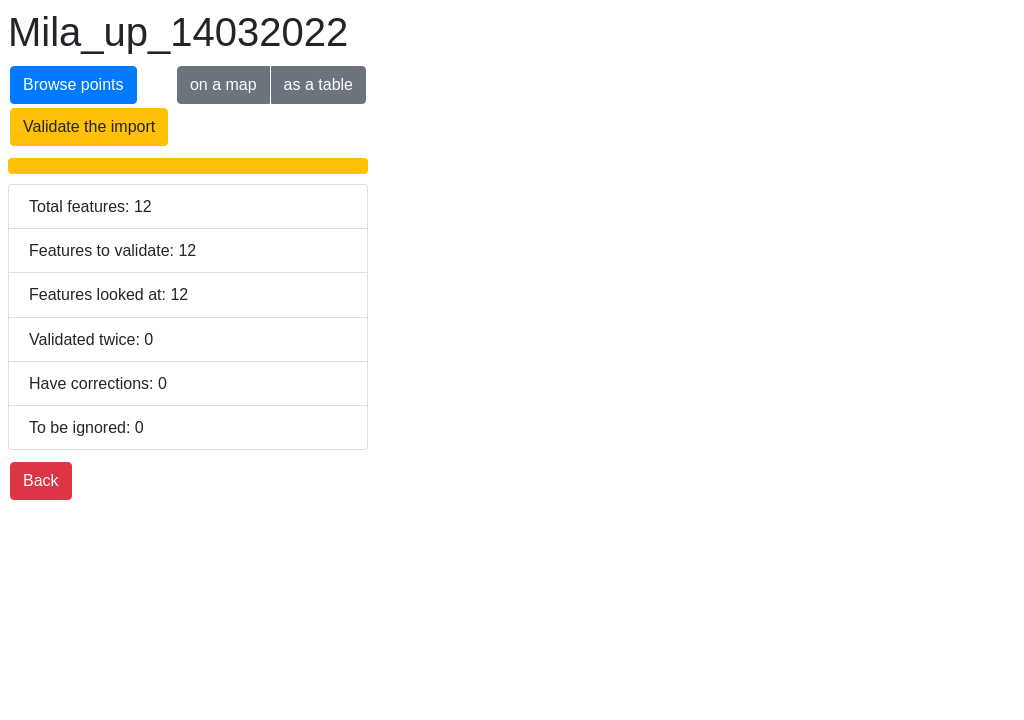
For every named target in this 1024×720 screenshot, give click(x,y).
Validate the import (89, 126)
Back (41, 480)
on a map (223, 84)
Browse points (73, 84)
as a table (318, 84)
